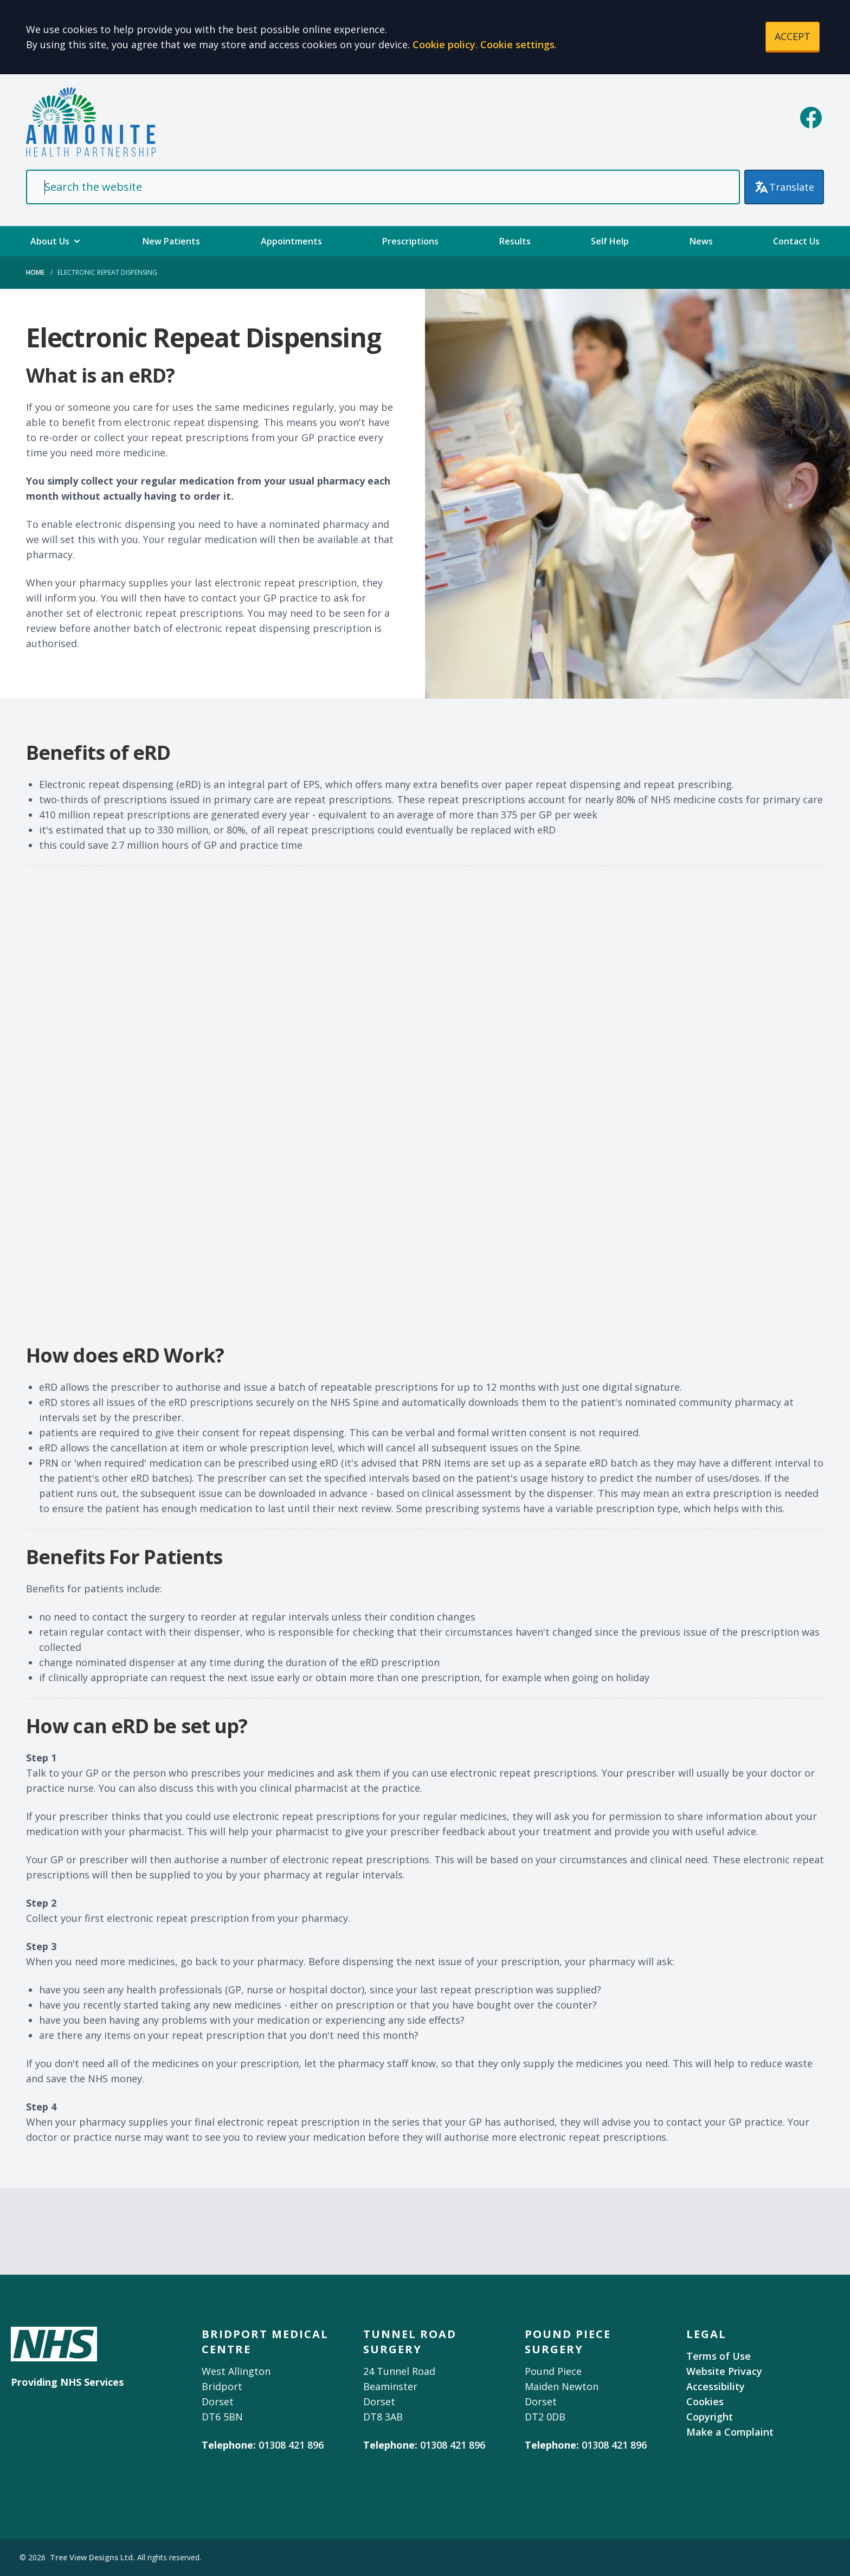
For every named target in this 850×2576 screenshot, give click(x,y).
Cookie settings (517, 44)
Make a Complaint (730, 2431)
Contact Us (796, 241)
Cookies (705, 2401)
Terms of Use (718, 2355)
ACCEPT (792, 36)
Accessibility (715, 2386)
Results (515, 241)
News (701, 241)
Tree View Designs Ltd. (92, 2557)
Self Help (610, 241)
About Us (56, 241)
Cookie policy (444, 44)
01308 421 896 (291, 2444)
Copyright (709, 2416)
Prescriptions (410, 241)
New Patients (171, 241)
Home (35, 272)
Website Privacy (724, 2371)
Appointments (291, 241)
